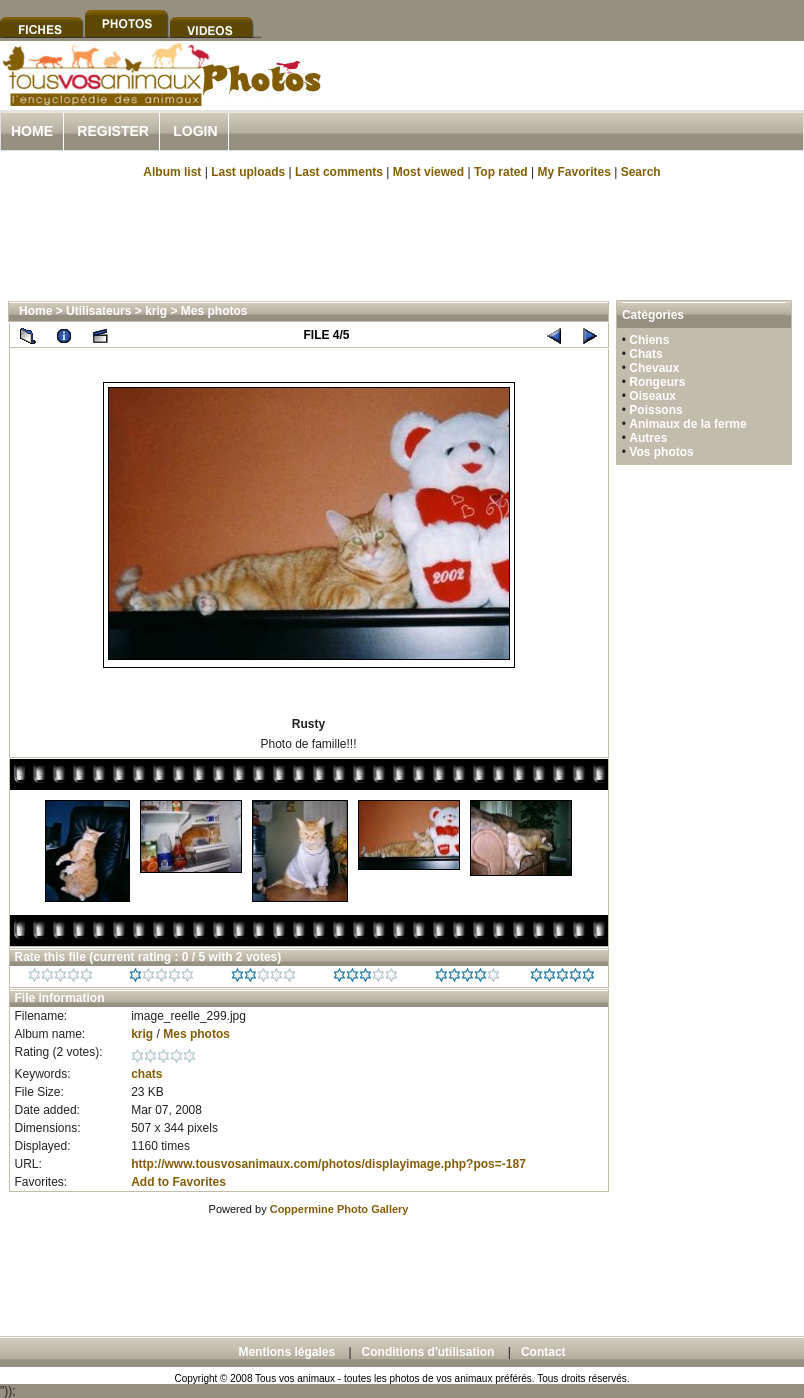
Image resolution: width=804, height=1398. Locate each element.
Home (32, 131)
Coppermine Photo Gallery (339, 1209)
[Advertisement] (402, 238)
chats (146, 1074)
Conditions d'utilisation (428, 1352)
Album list (172, 172)
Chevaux (654, 368)
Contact (543, 1352)
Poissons (655, 410)
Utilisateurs (98, 311)
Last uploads (248, 172)
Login (195, 131)
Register (113, 131)
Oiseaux (652, 396)
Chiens (649, 340)
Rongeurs (657, 382)
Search (641, 172)
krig (156, 311)
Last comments (339, 172)
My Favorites (574, 172)
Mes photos (214, 311)
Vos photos (661, 452)
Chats (645, 354)
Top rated (501, 172)
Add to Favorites (178, 1182)
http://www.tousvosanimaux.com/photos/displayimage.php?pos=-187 (328, 1164)
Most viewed (428, 172)
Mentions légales (286, 1352)
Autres (648, 438)
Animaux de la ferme (687, 424)
